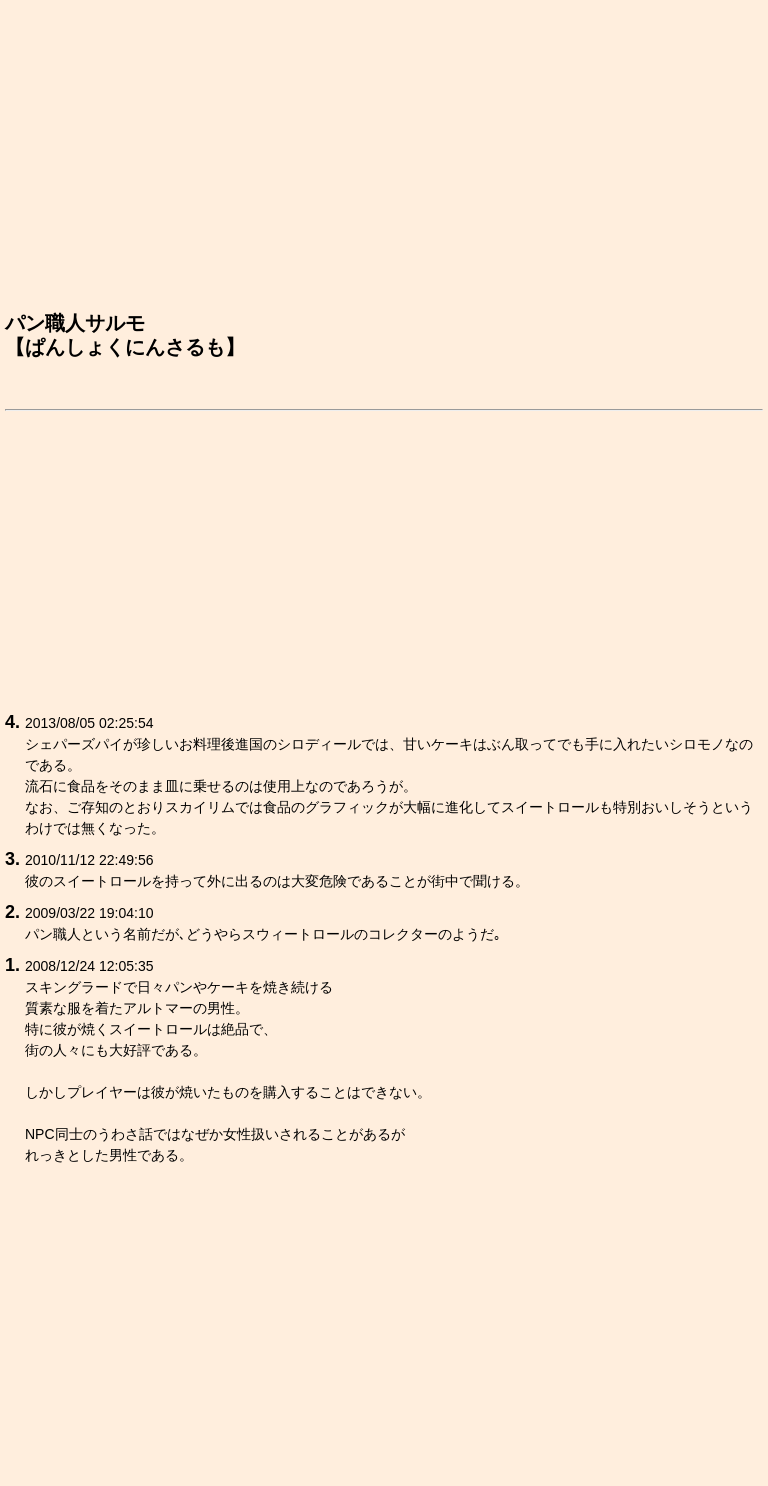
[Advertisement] (384, 161)
